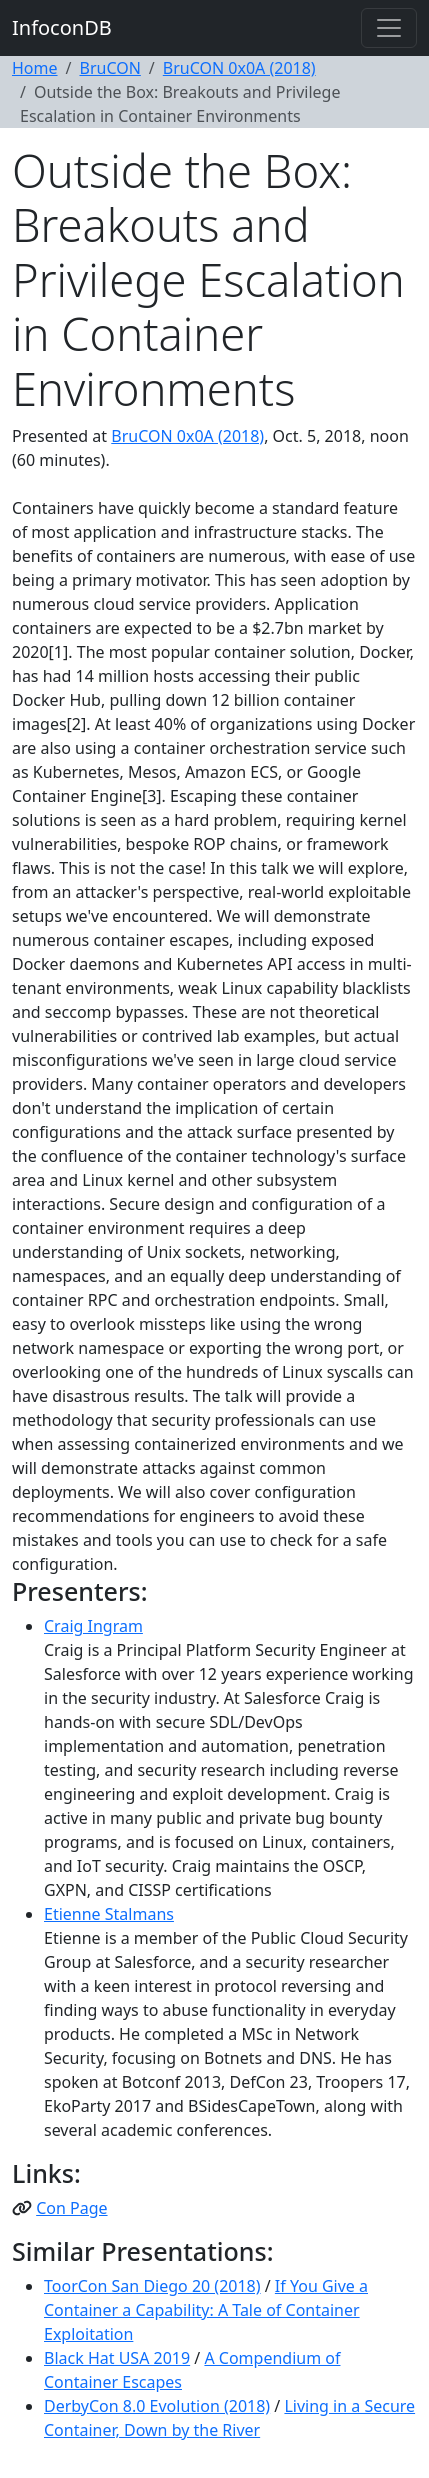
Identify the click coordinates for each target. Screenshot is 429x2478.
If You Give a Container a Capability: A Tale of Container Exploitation (206, 2310)
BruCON (109, 68)
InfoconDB (62, 27)
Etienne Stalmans (109, 1914)
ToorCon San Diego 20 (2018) (152, 2286)
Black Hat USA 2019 (117, 2358)
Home (35, 68)
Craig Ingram (93, 1626)
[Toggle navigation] (389, 28)
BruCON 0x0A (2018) (239, 68)
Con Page (71, 2208)
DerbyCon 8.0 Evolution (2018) (157, 2406)
